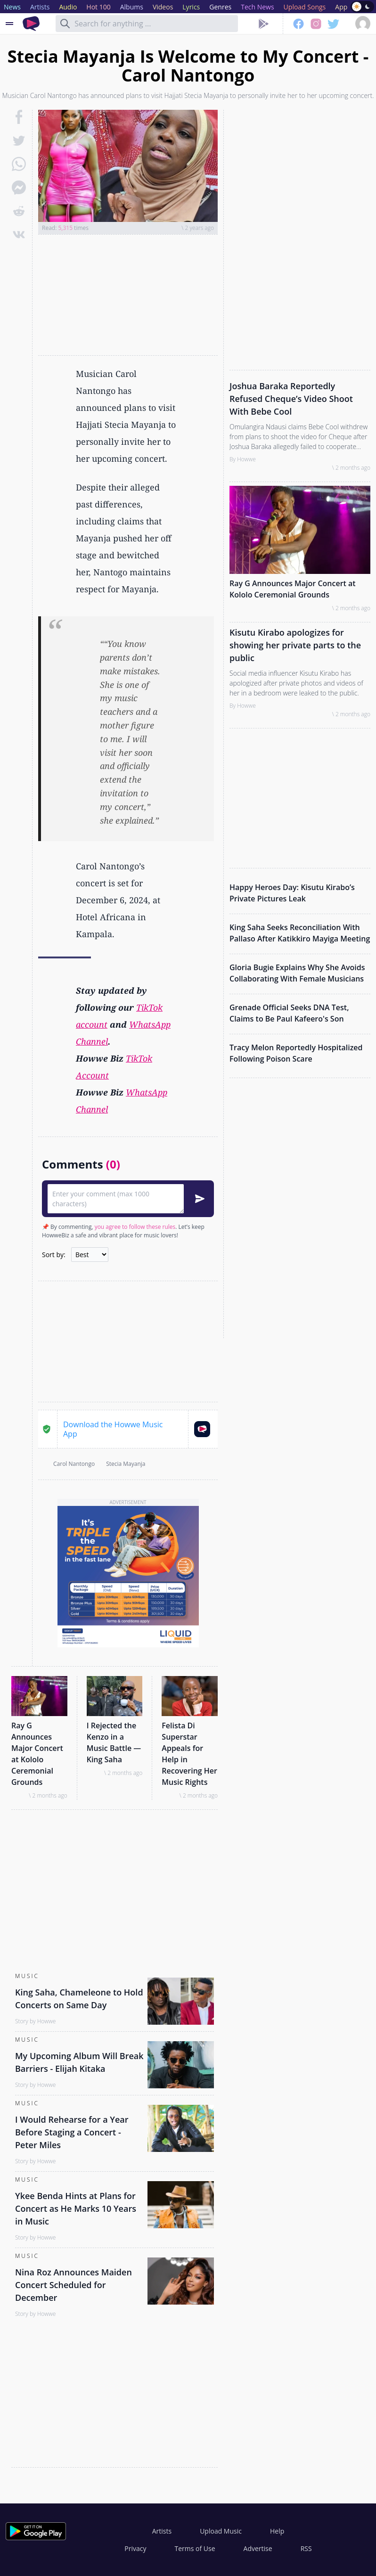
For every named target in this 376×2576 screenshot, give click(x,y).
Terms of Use (195, 2548)
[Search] (65, 23)
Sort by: (53, 1254)
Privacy (135, 2548)
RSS (306, 2548)
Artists (162, 2531)
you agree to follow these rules (135, 1227)
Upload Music (221, 2531)
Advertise (258, 2548)
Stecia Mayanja (125, 1464)
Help (277, 2531)
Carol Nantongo (74, 1464)
